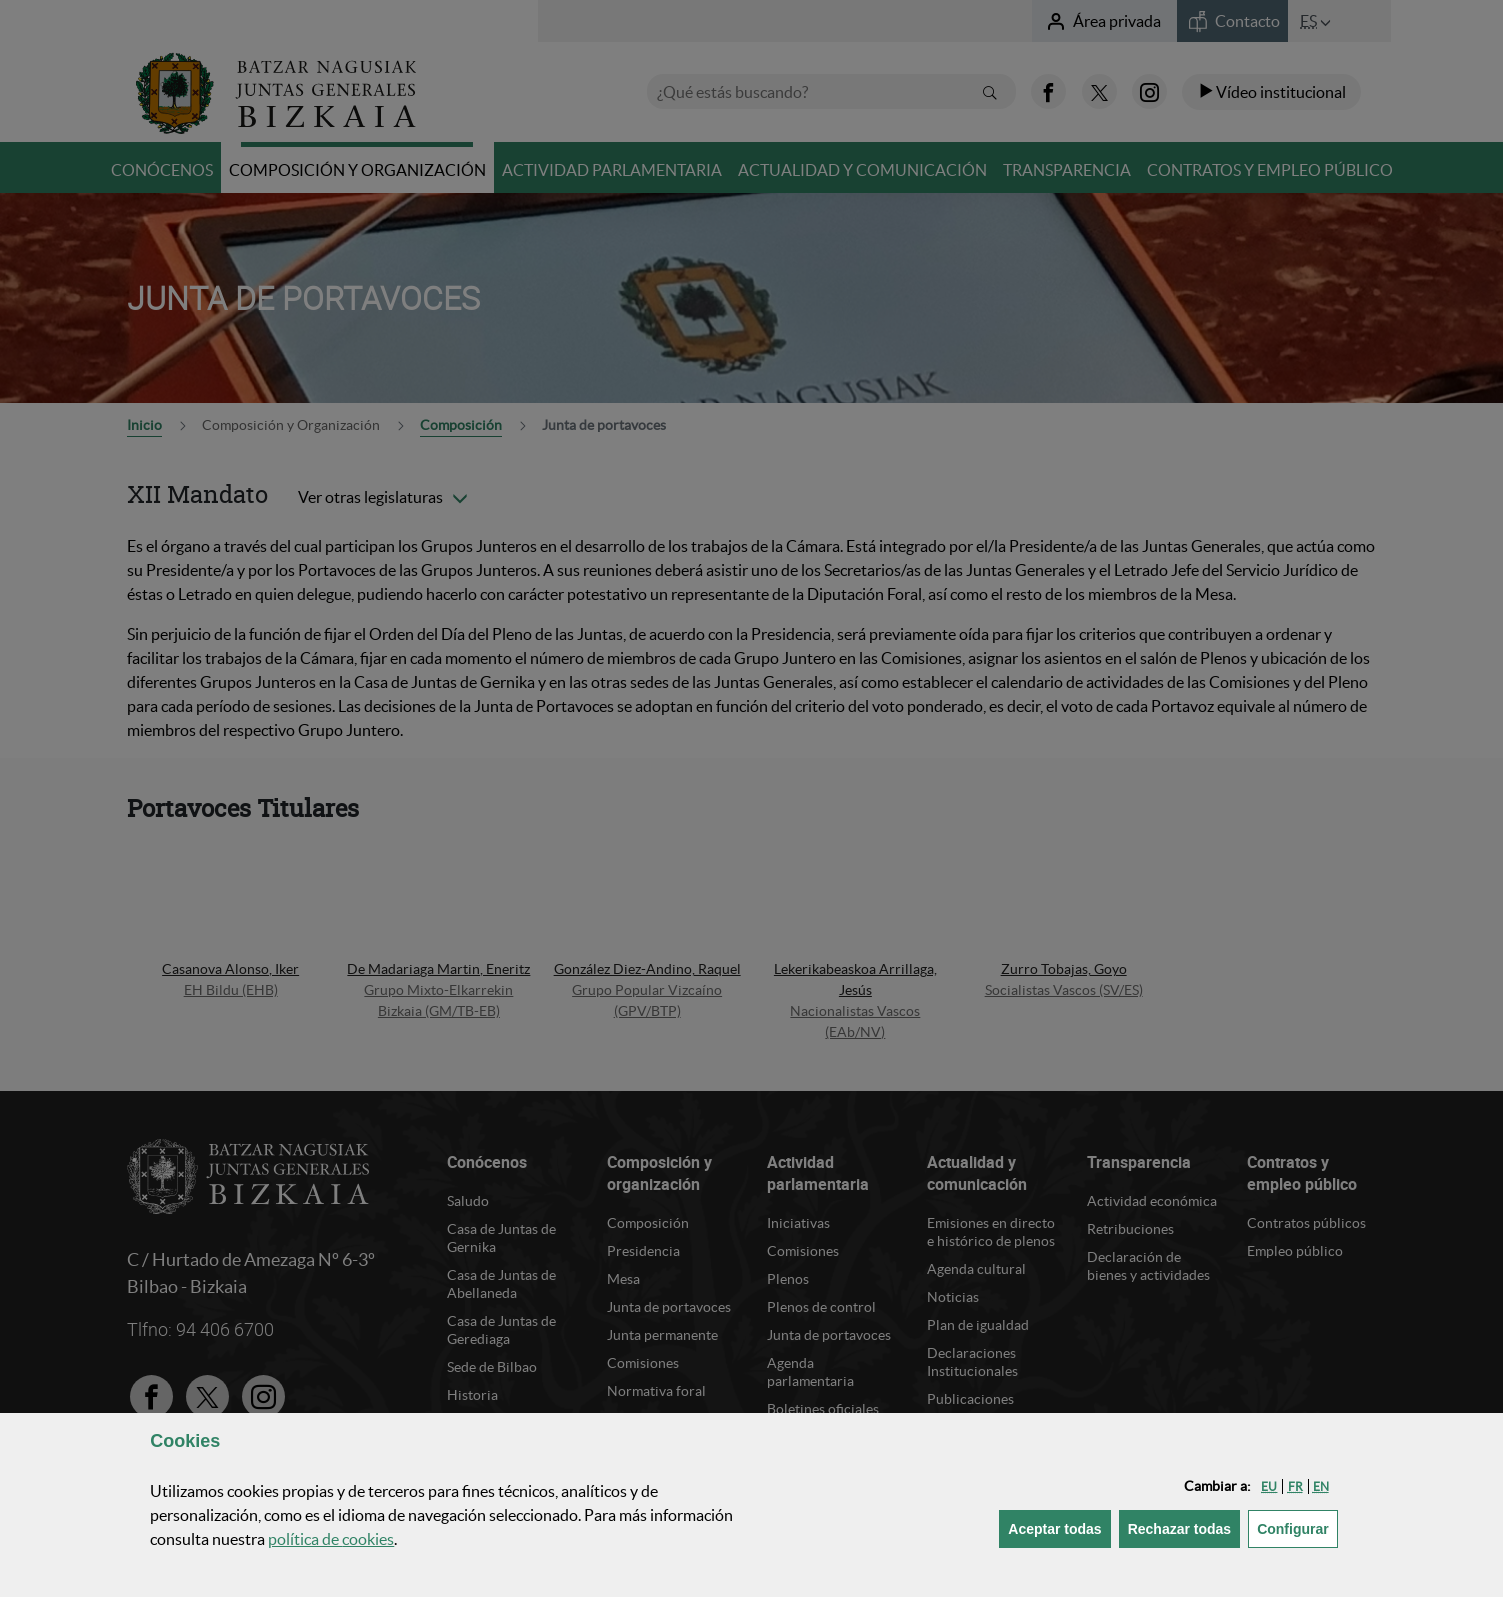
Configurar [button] (1297, 1527)
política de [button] (331, 1539)
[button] (1269, 1486)
